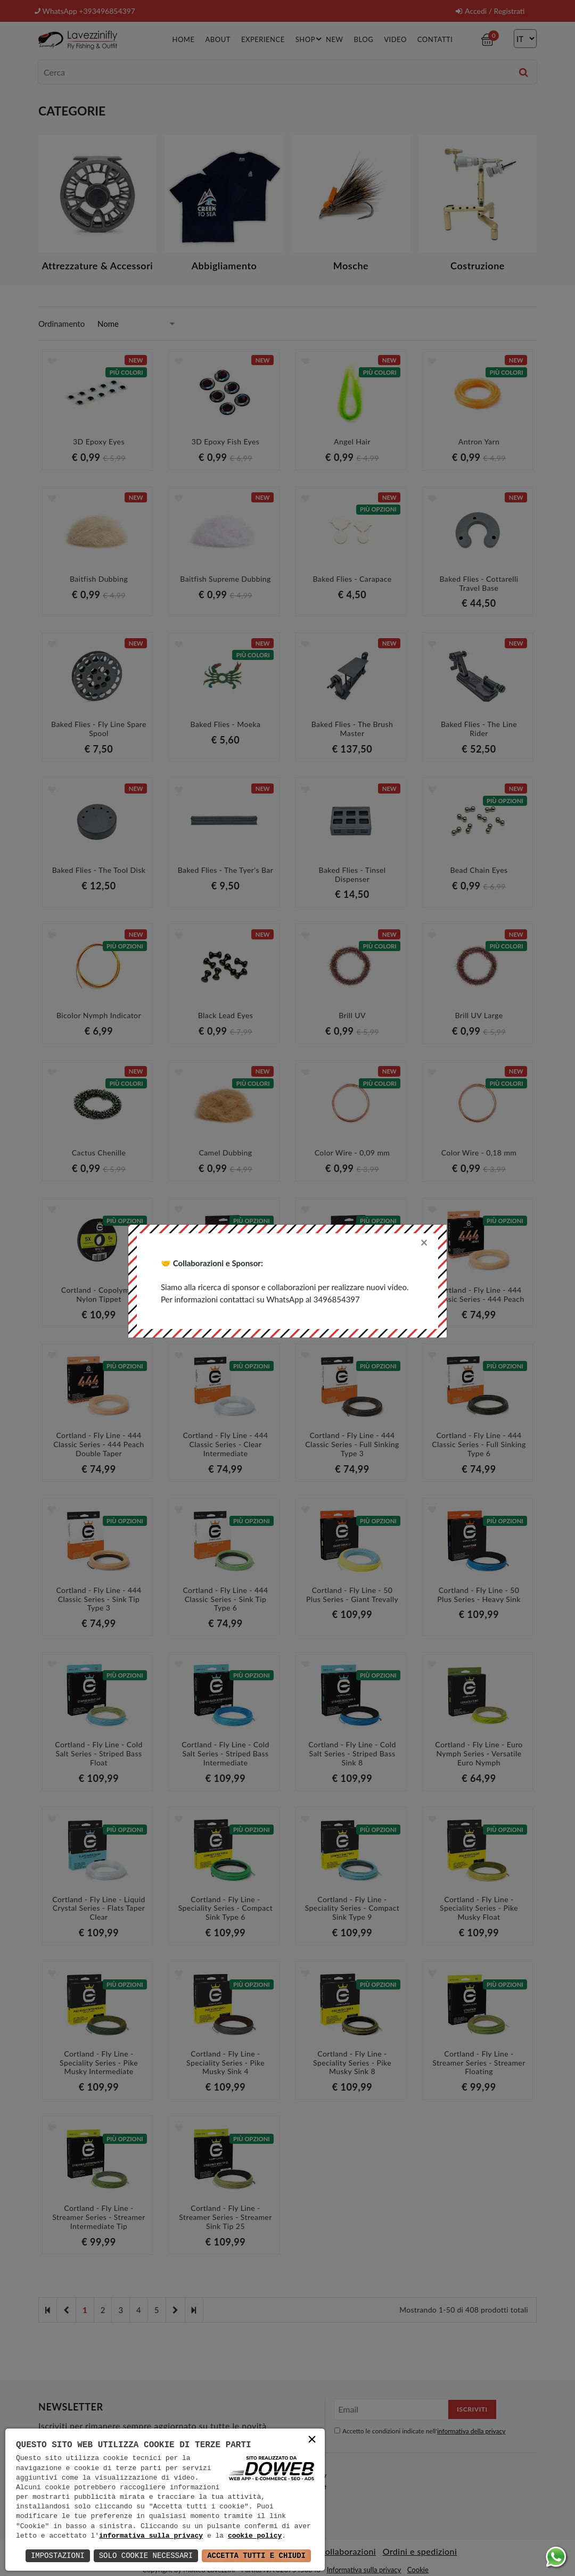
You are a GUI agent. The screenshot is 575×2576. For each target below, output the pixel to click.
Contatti (435, 39)
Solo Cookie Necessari (146, 2555)
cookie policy (255, 2536)
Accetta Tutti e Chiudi (256, 2555)
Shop (310, 39)
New (334, 39)
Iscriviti (472, 2409)
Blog (364, 39)
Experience (263, 39)
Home (183, 39)
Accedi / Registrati (490, 10)
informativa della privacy (471, 2431)
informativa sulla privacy (151, 2536)
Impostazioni (58, 2555)
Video (395, 39)
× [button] (312, 2440)
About (217, 39)
